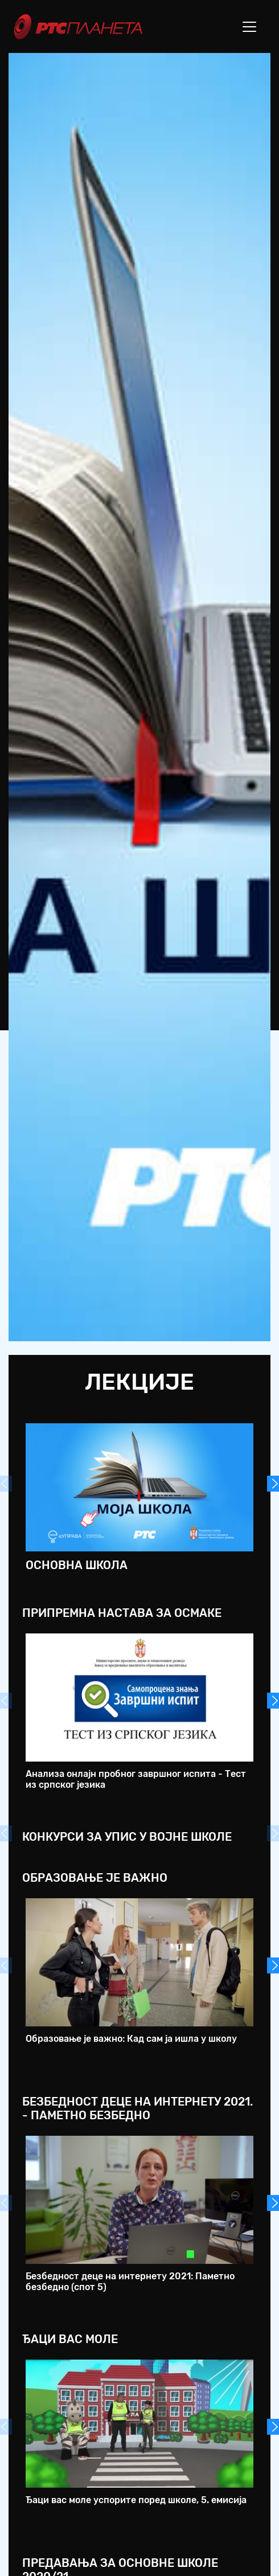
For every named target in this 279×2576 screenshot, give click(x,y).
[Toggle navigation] (249, 26)
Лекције (139, 1382)
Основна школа (77, 1565)
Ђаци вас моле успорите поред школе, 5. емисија (136, 2500)
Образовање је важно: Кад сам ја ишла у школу (131, 2038)
